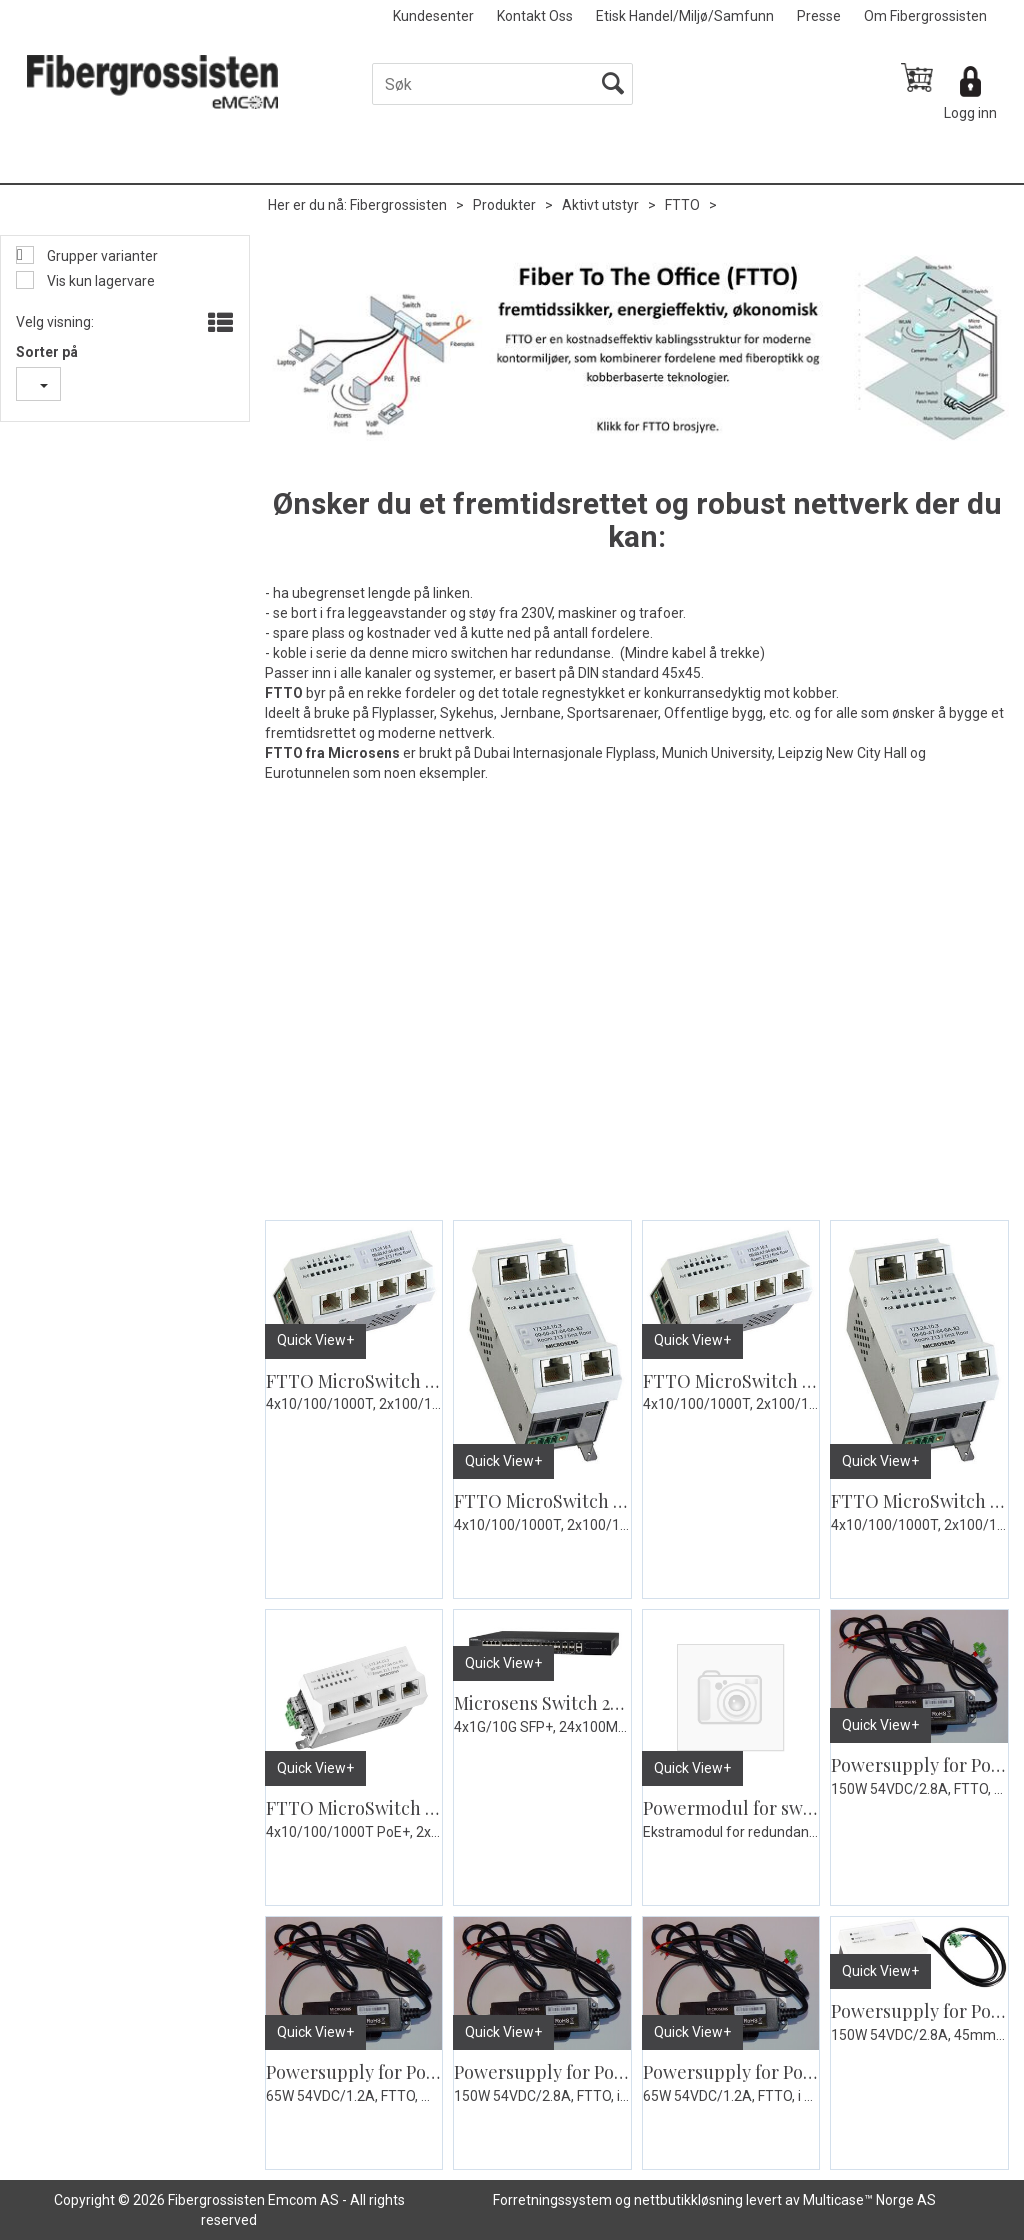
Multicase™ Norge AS (869, 2200)
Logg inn (970, 113)
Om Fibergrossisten (925, 16)
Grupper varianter (101, 256)
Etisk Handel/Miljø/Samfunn (685, 16)
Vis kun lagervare (99, 281)
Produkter (504, 205)
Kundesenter (433, 16)
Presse (819, 16)
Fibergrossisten (398, 205)
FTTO (682, 205)
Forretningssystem (552, 2200)
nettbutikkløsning (688, 2200)
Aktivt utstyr (600, 205)
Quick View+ (315, 1340)
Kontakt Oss (535, 16)
